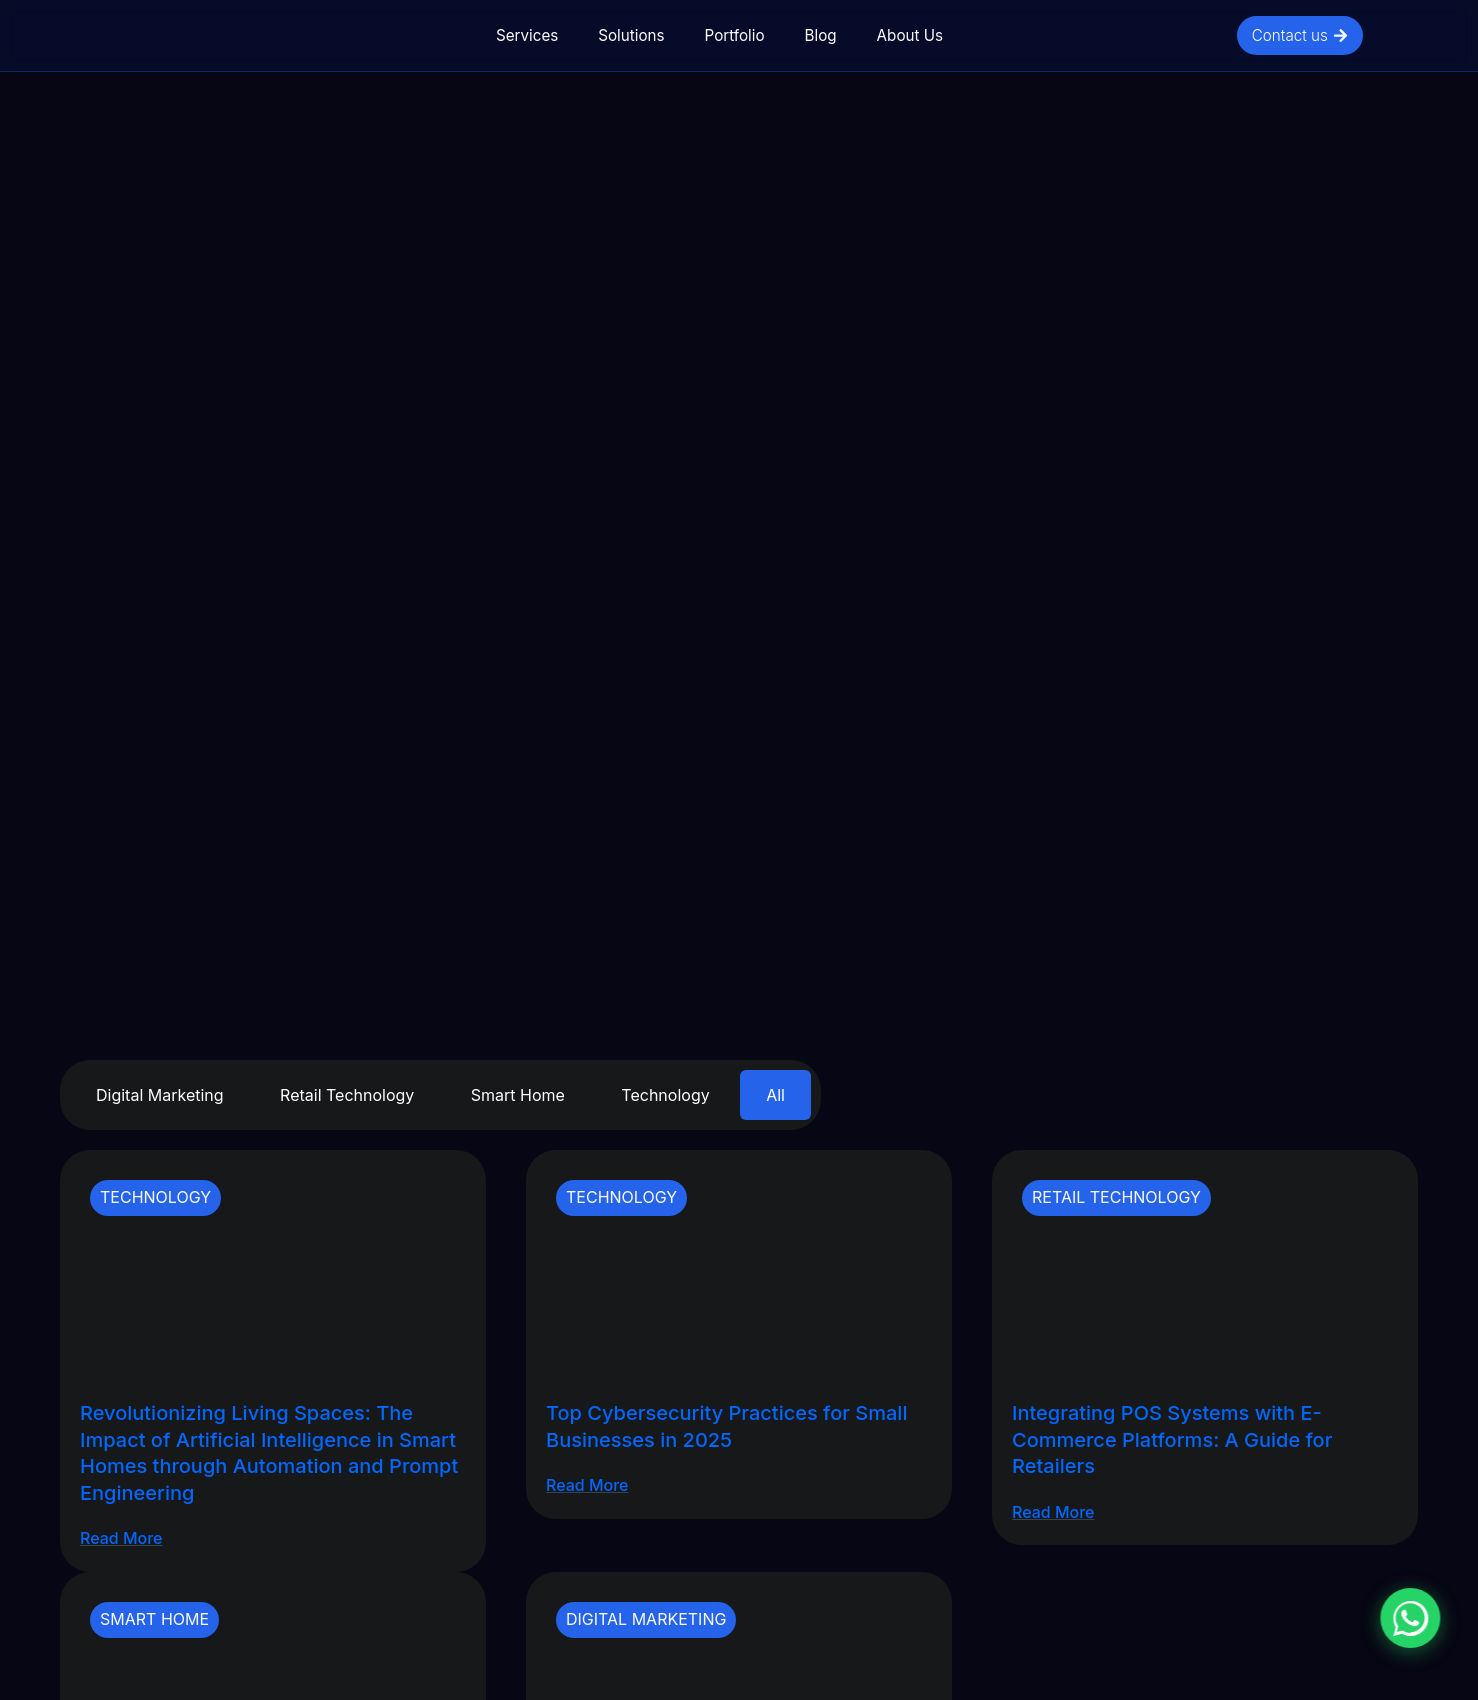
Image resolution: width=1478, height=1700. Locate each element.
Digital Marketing (160, 1095)
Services (527, 35)
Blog (821, 35)
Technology (665, 1095)
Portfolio (735, 35)
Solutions (631, 35)
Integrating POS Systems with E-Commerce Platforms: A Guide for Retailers (1172, 1439)
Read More (121, 1538)
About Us (910, 35)
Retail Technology (347, 1095)
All (775, 1095)
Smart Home (518, 1095)
